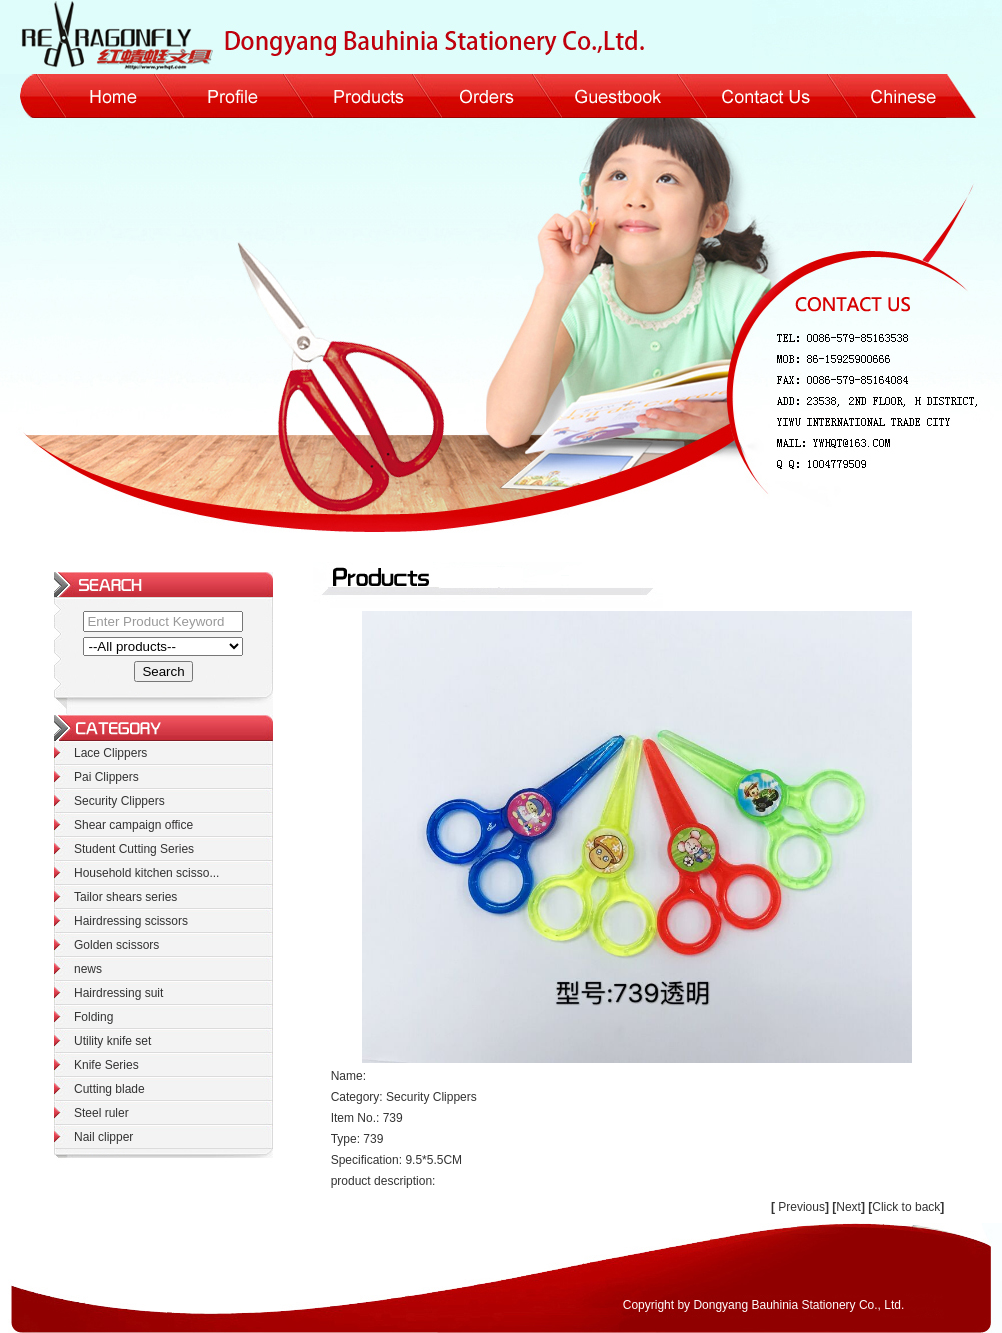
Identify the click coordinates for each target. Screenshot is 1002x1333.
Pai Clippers (106, 777)
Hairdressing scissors (131, 921)
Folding (93, 1017)
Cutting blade (109, 1089)
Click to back (906, 1207)
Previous (801, 1207)
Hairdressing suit (118, 993)
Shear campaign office (133, 825)
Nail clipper (103, 1137)
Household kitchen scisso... (146, 873)
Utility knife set (112, 1041)
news (88, 969)
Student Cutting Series (134, 849)
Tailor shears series (125, 897)
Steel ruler (101, 1113)
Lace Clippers (110, 753)
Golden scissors (116, 945)
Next (850, 1207)
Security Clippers (119, 801)
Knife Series (106, 1065)
